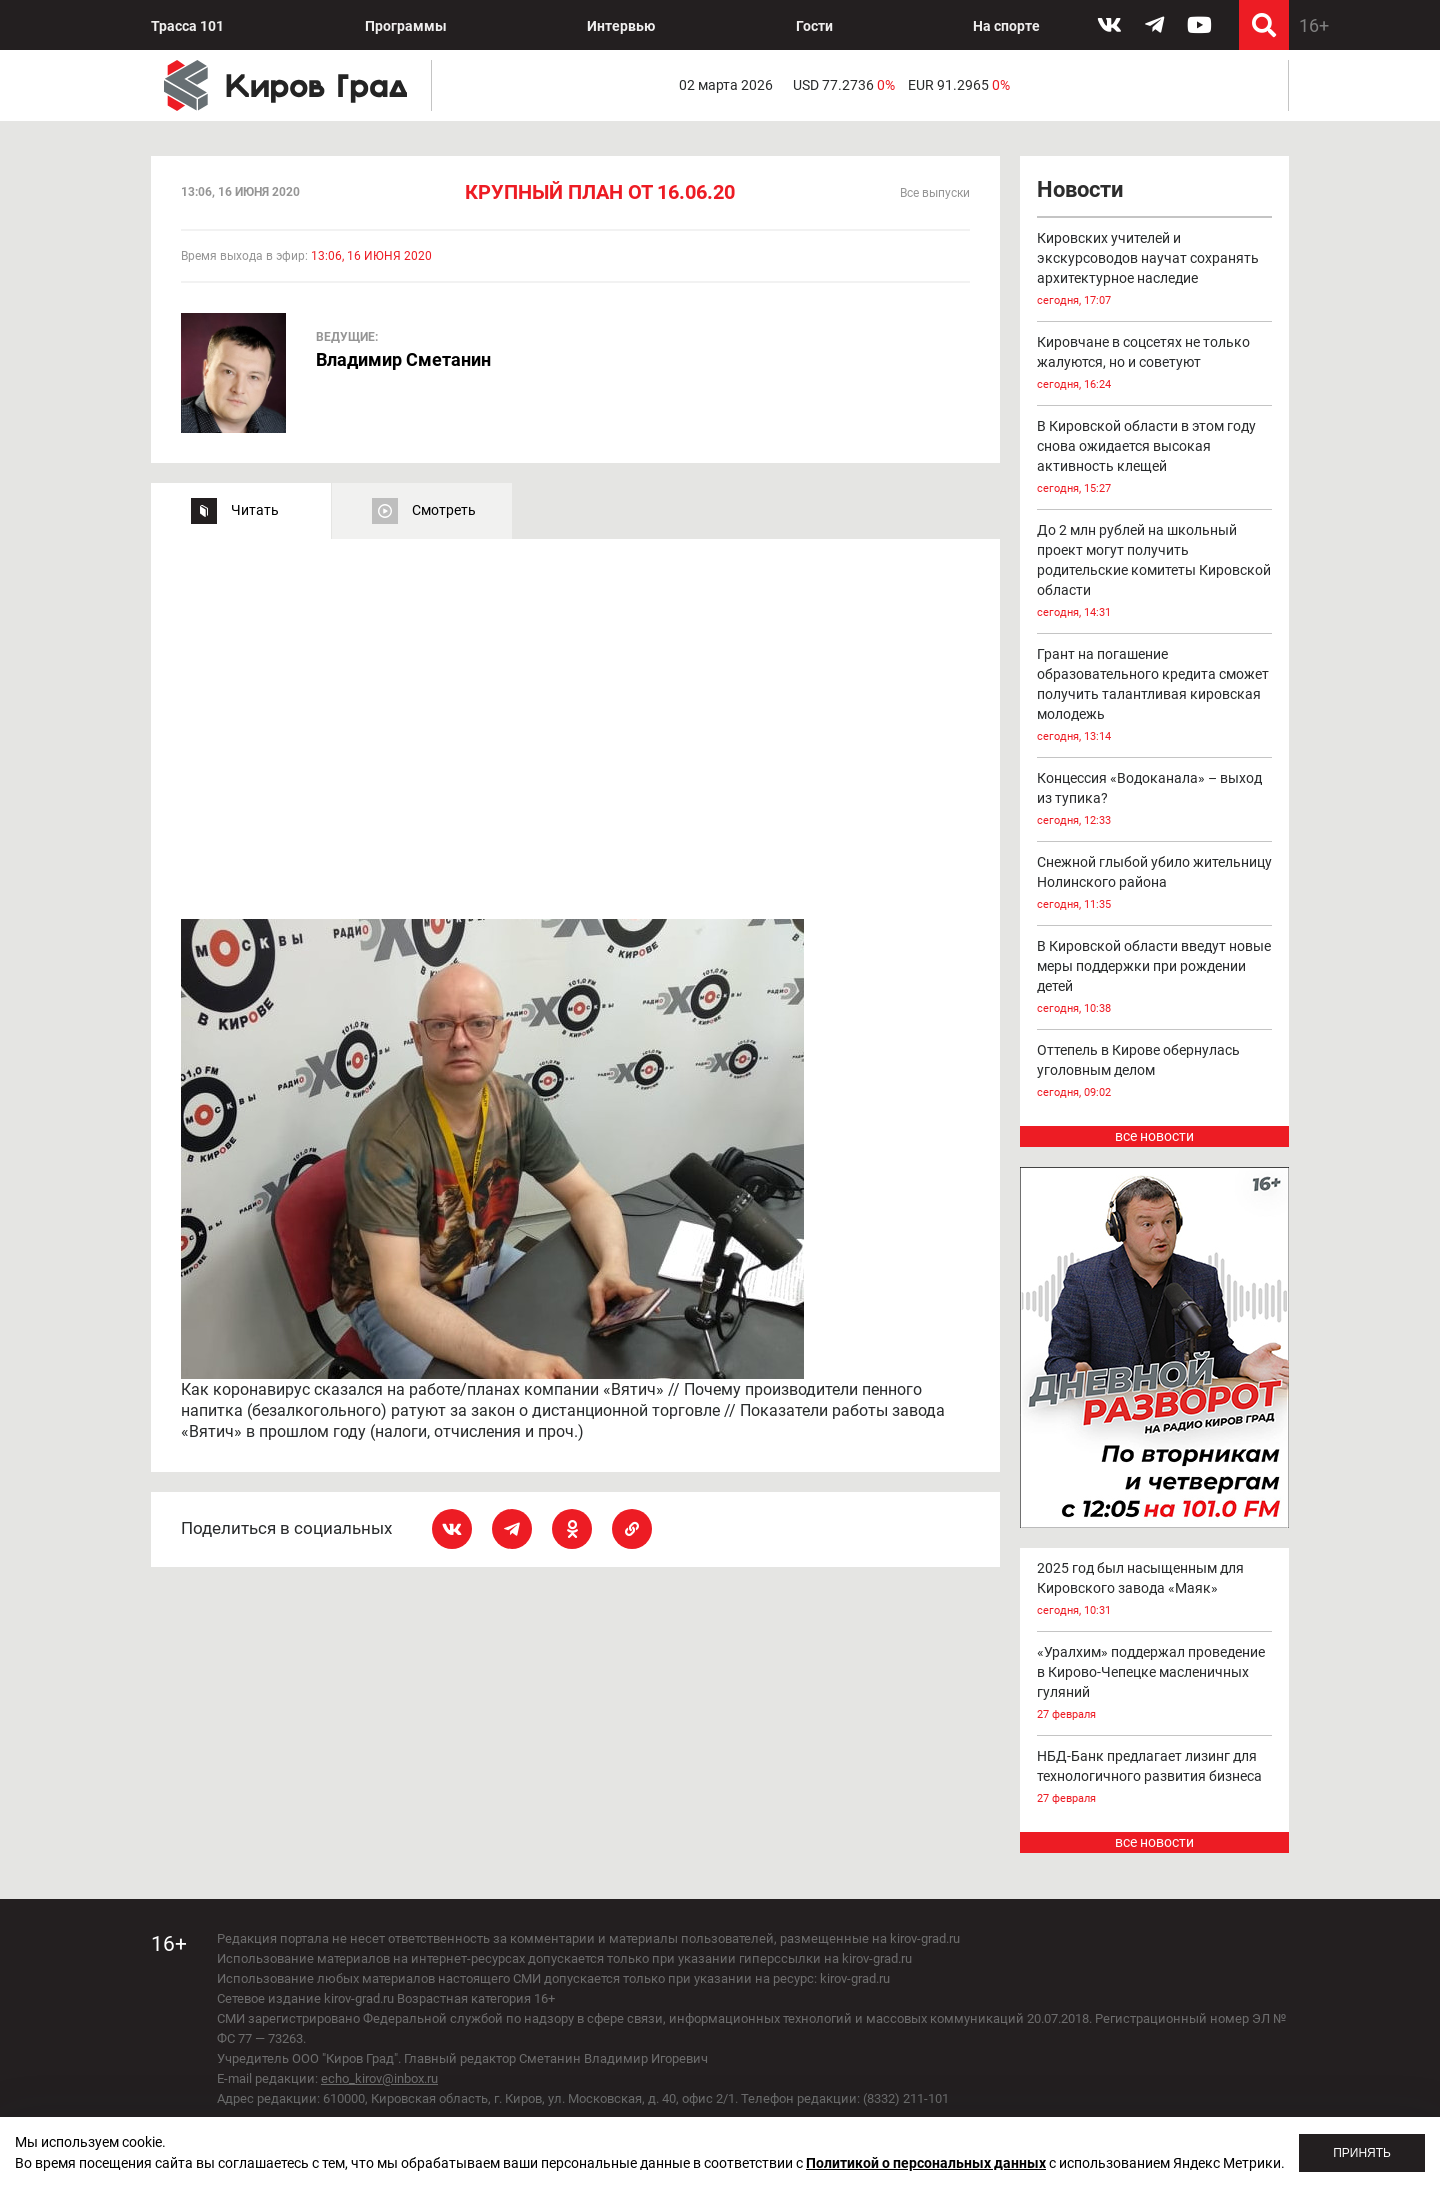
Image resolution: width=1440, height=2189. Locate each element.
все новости (1154, 1136)
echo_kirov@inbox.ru (379, 2078)
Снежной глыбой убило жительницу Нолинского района (1155, 884)
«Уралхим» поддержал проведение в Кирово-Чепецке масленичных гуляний (1155, 1684)
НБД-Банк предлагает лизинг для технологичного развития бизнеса (1155, 1778)
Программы (406, 26)
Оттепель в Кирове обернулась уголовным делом (1155, 1072)
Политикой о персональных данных (926, 2163)
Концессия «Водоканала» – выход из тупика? (1155, 800)
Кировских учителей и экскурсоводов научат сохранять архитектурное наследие (1155, 270)
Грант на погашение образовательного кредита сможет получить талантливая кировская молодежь (1155, 696)
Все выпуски (935, 193)
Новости (1080, 189)
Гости (814, 26)
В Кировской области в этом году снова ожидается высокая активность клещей (1155, 458)
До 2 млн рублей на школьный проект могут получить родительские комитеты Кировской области (1155, 572)
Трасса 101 (187, 26)
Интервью (621, 26)
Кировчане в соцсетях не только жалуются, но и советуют (1155, 364)
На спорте (1006, 26)
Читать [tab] (255, 510)
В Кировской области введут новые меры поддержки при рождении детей (1155, 978)
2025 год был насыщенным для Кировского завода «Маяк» (1155, 1590)
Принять (1362, 2153)
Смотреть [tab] (444, 510)
